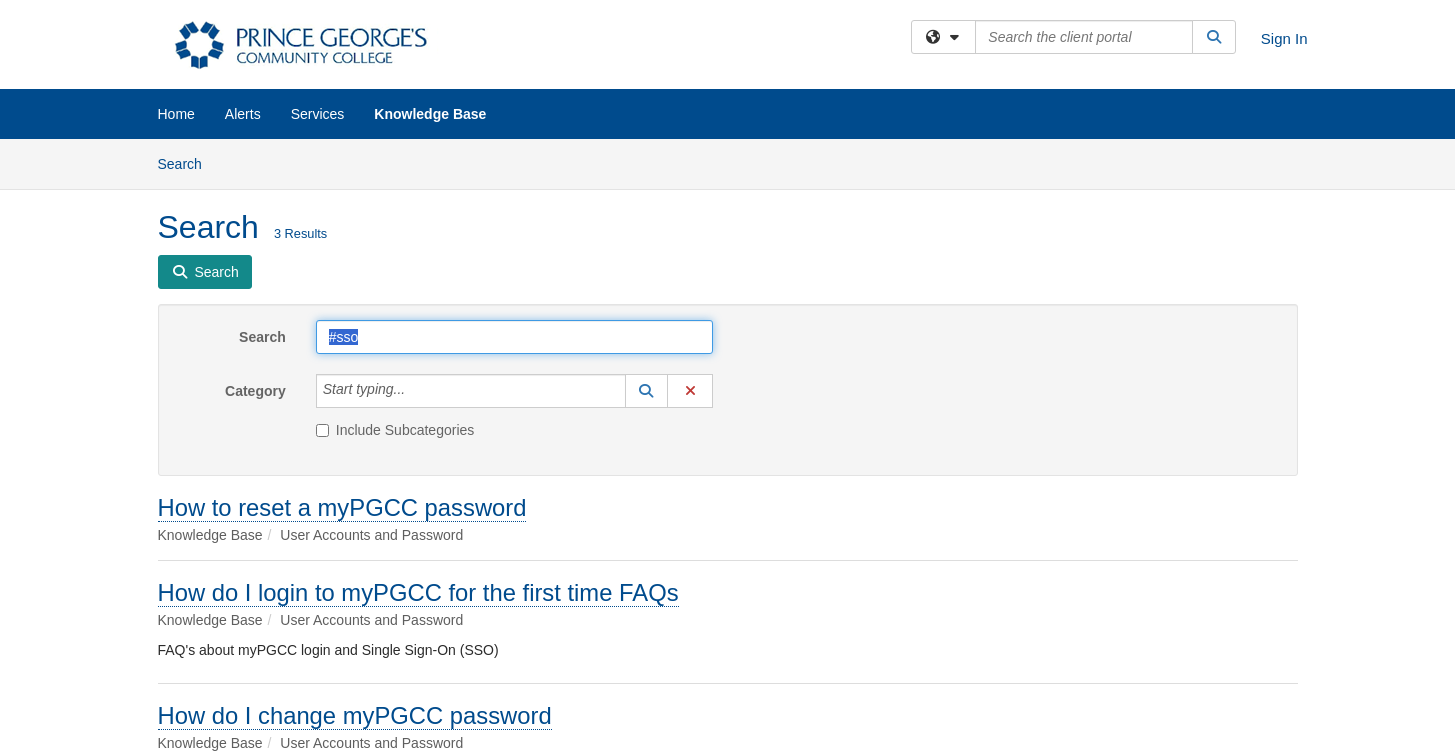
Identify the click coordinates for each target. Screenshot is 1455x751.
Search (187, 162)
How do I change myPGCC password (355, 715)
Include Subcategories (395, 430)
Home (176, 114)
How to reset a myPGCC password (342, 507)
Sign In (1284, 38)
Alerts (243, 114)
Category (255, 391)
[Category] (416, 391)
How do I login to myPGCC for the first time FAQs (418, 592)
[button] (647, 391)
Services (318, 114)
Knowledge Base (430, 114)
